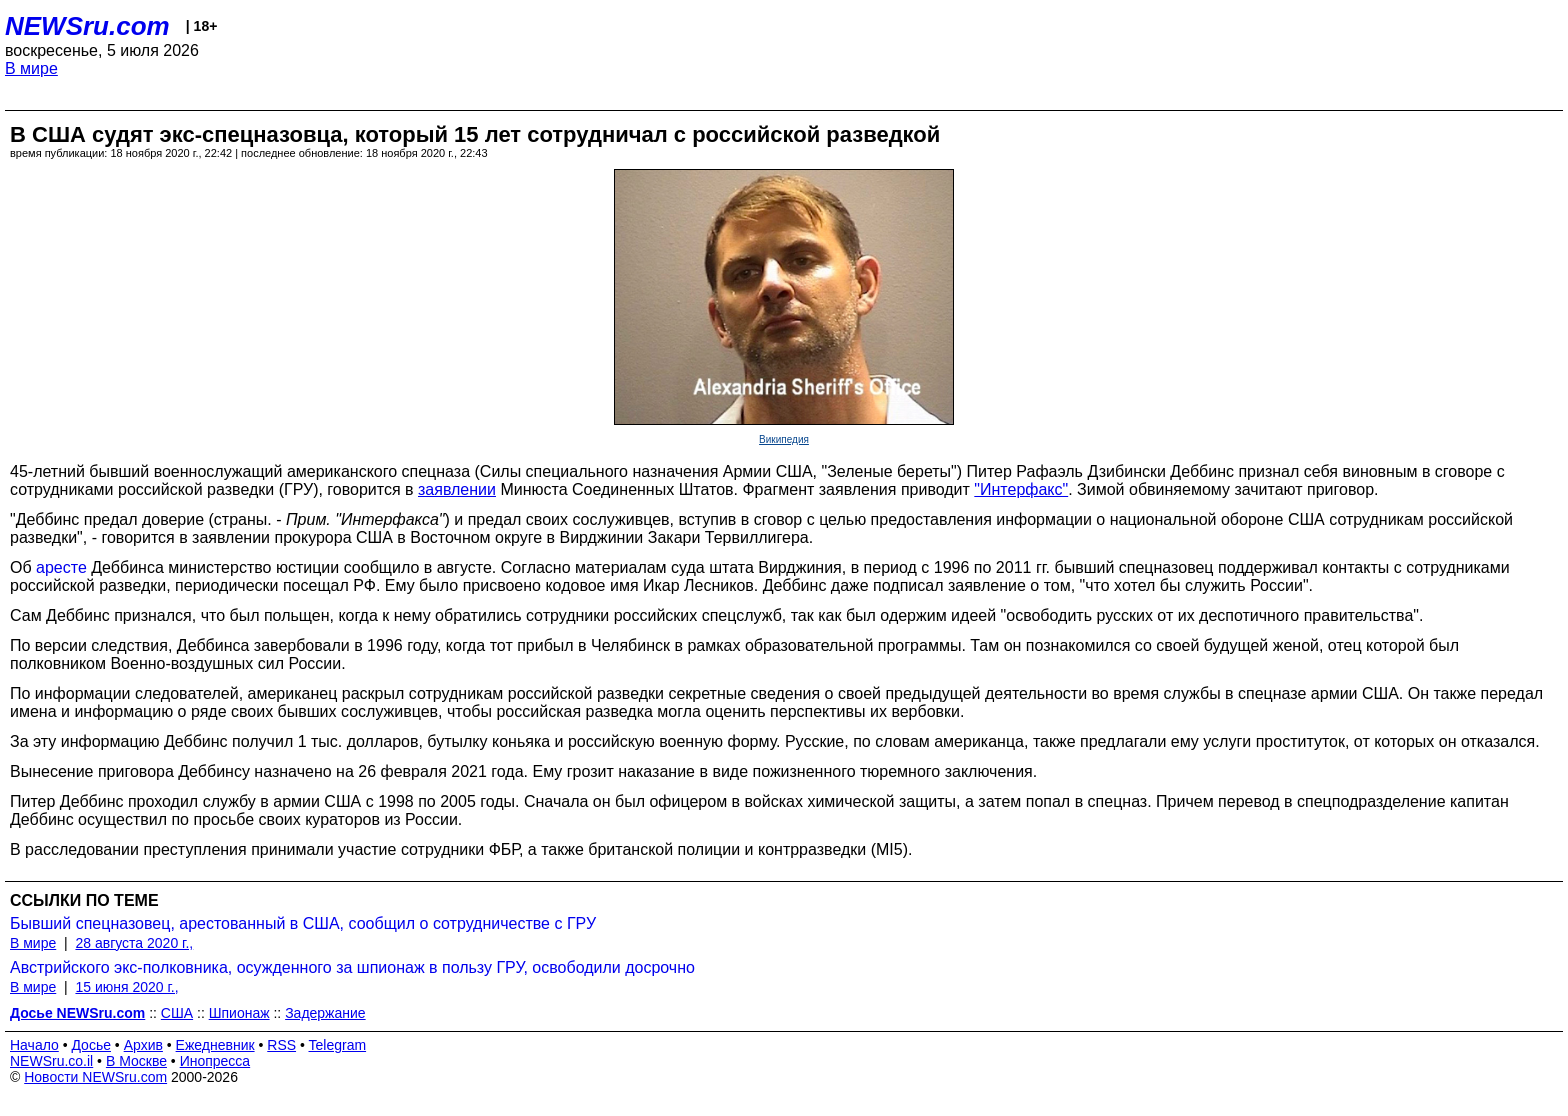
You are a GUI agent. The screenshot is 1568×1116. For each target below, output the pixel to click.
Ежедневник (215, 1045)
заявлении (457, 489)
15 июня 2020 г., (126, 987)
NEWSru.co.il (51, 1061)
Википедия (784, 439)
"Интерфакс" (1021, 489)
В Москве (136, 1061)
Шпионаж (239, 1013)
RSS (281, 1045)
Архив (143, 1045)
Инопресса (215, 1061)
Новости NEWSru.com (95, 1077)
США (177, 1013)
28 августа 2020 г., (134, 943)
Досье (91, 1045)
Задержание (325, 1013)
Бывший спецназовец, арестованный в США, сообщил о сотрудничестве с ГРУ (303, 923)
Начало (34, 1045)
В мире (31, 68)
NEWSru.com (87, 26)
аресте (61, 567)
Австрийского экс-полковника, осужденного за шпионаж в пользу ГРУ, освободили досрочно (352, 967)
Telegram (338, 1045)
